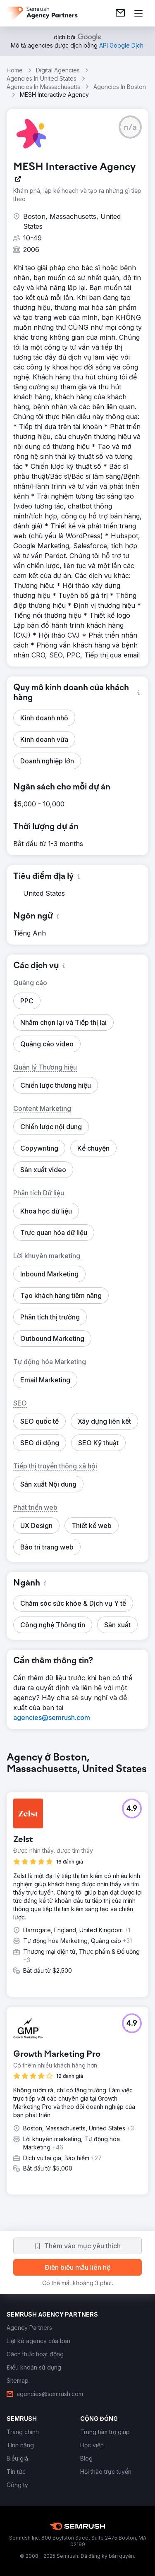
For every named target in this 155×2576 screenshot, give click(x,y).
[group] (77, 1980)
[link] (120, 13)
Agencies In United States (41, 78)
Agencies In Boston (119, 86)
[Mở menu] (138, 13)
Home (15, 70)
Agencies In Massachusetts (43, 86)
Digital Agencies (58, 70)
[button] (130, 127)
